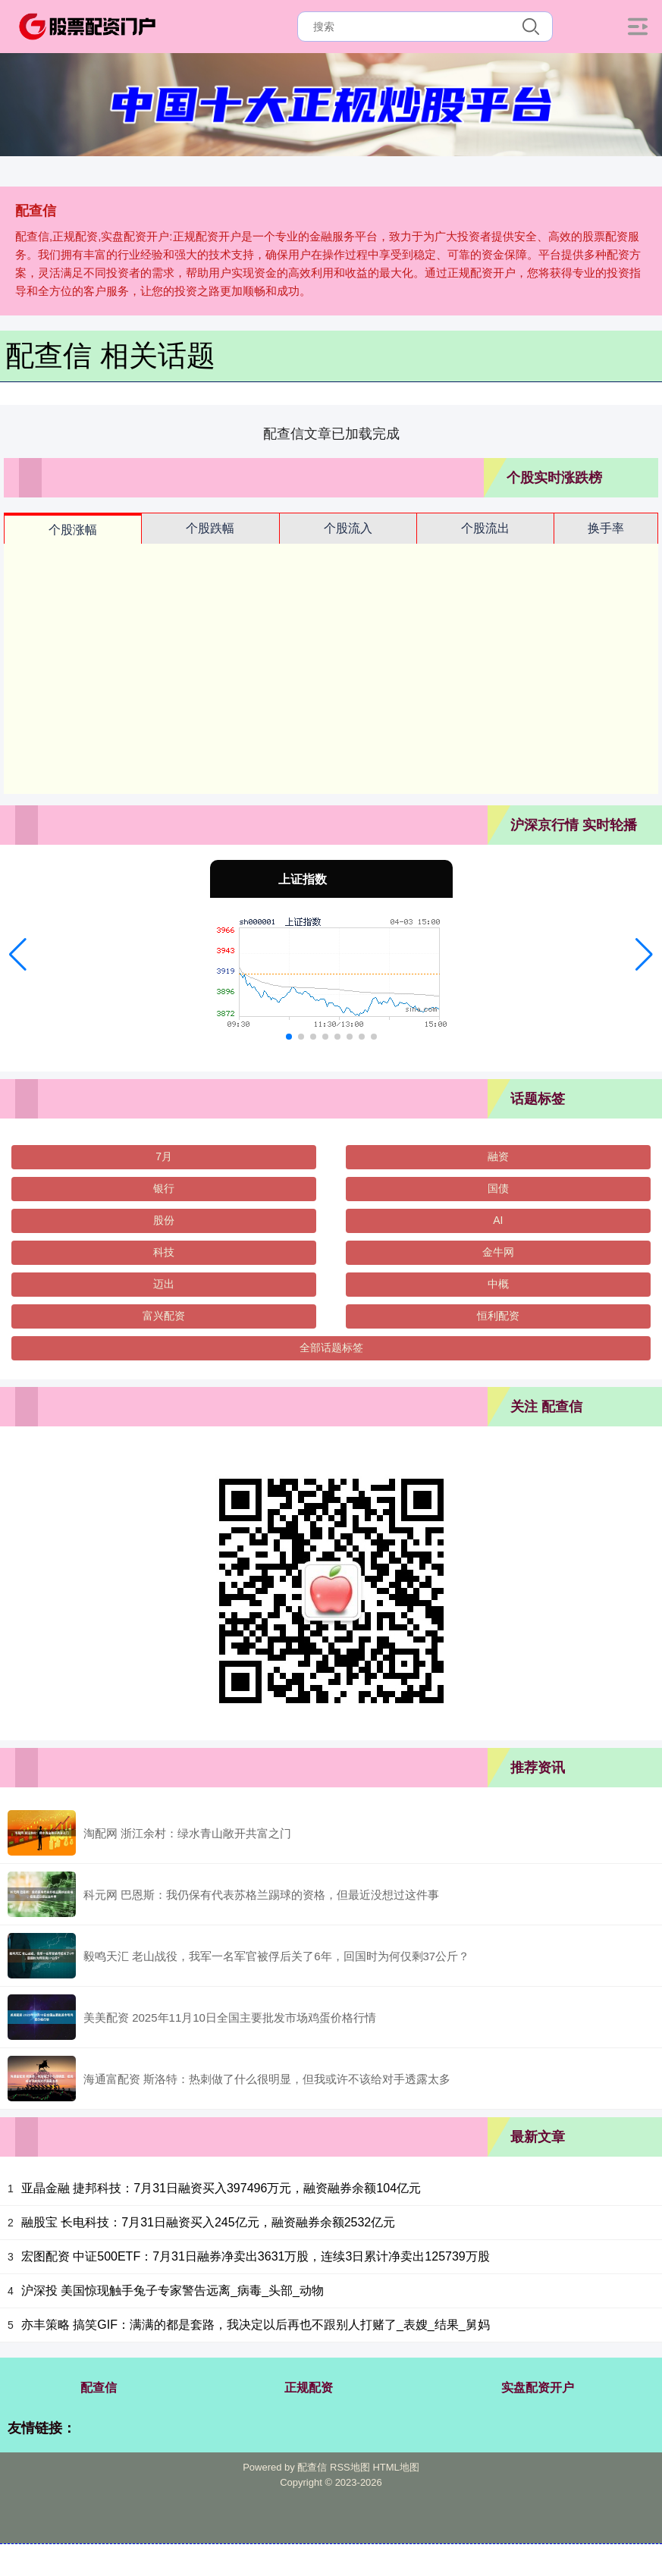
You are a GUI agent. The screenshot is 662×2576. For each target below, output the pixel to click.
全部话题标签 (331, 1347)
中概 (498, 1284)
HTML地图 (395, 2467)
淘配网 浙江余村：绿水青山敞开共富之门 (187, 1833)
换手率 (606, 528)
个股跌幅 (210, 528)
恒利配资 (498, 1316)
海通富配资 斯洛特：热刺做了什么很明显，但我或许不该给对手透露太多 (266, 2078)
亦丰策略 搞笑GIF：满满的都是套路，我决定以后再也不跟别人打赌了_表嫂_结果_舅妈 (255, 2324)
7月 (163, 1156)
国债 (498, 1188)
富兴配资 (164, 1316)
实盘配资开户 (537, 2387)
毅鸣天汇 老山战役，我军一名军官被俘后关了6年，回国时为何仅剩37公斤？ (276, 1956)
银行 (163, 1188)
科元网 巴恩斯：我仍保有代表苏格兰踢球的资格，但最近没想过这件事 (261, 1894)
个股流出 (485, 528)
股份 (163, 1220)
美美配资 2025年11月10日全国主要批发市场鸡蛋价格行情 (229, 2017)
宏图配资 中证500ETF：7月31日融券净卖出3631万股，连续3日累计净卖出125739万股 (255, 2256)
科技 (163, 1252)
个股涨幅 (73, 529)
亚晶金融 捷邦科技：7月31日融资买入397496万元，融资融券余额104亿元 (221, 2188)
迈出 (163, 1284)
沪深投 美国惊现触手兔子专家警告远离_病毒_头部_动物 (172, 2290)
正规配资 (308, 2387)
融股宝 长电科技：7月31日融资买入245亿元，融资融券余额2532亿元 (208, 2222)
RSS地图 (350, 2467)
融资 (498, 1156)
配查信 (98, 2387)
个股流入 (348, 528)
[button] (18, 954)
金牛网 (498, 1252)
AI (498, 1220)
